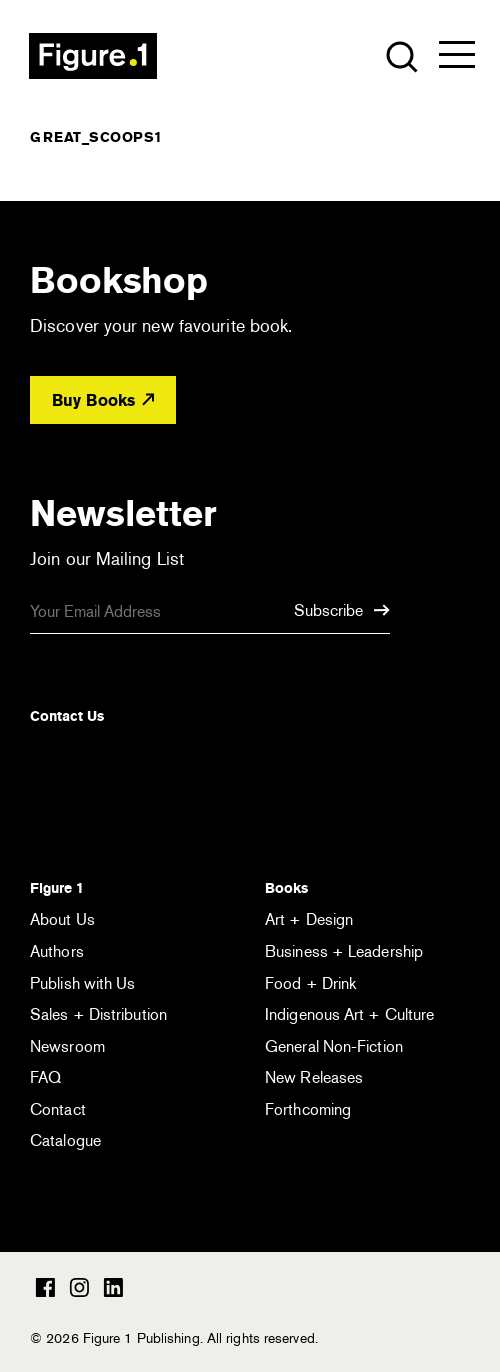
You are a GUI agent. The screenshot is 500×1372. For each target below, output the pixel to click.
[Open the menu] (457, 59)
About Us (62, 919)
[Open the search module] (400, 55)
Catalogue (65, 1140)
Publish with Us (83, 983)
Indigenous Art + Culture (349, 1014)
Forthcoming (308, 1109)
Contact (58, 1109)
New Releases (314, 1077)
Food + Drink (310, 983)
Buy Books (103, 400)
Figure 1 (57, 888)
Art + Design (309, 919)
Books (286, 888)
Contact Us (67, 716)
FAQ (45, 1077)
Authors (57, 951)
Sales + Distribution (98, 1014)
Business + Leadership (344, 951)
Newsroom (67, 1046)
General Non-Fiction (334, 1046)
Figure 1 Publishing (93, 56)
